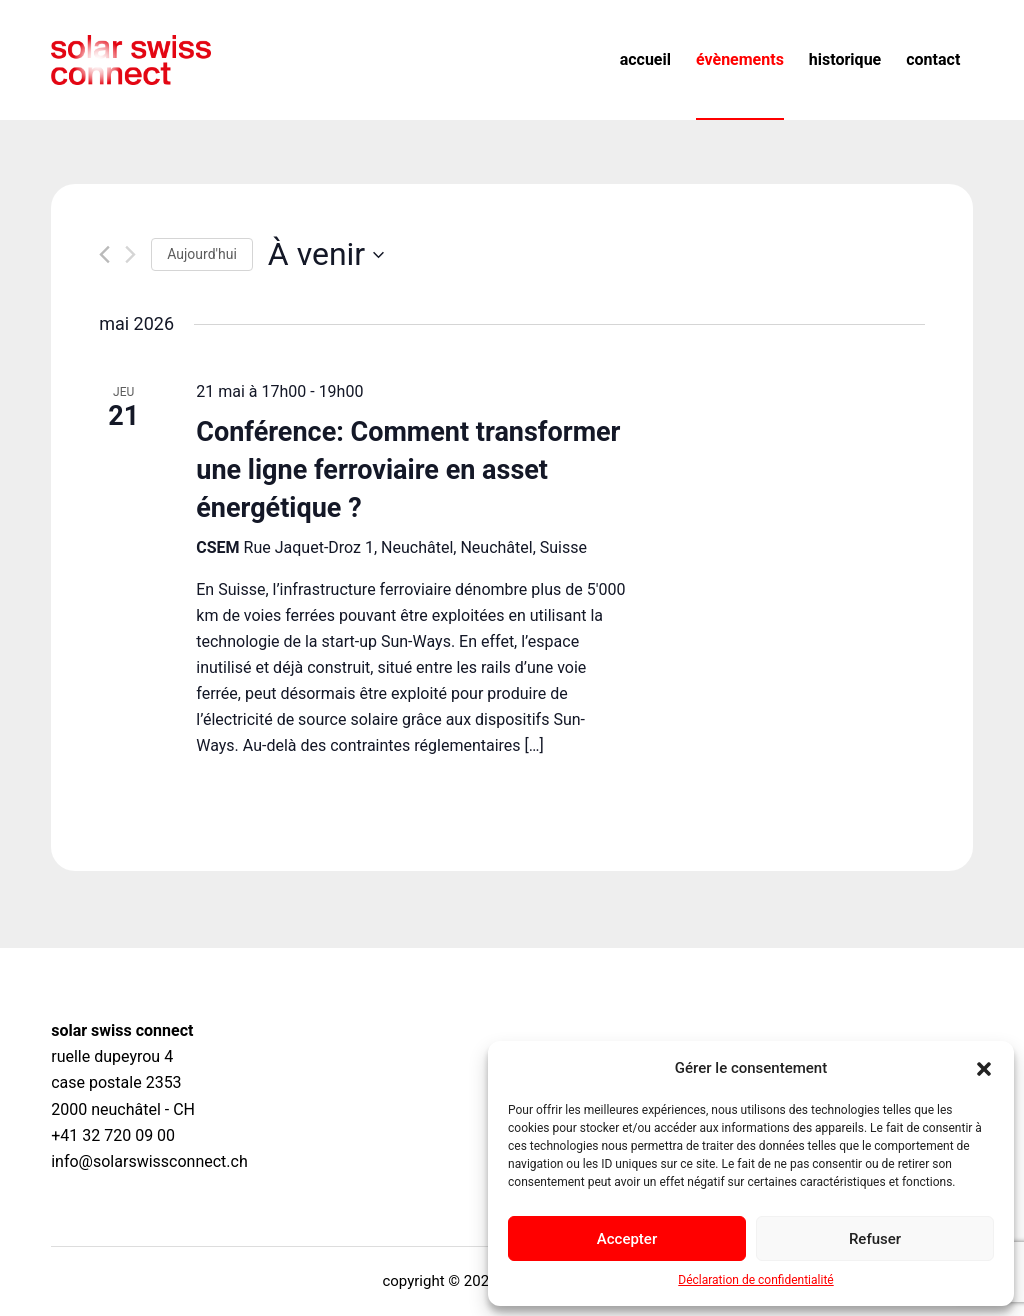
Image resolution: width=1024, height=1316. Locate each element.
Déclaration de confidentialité (755, 1280)
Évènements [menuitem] (740, 59)
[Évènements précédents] (104, 254)
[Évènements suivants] (130, 254)
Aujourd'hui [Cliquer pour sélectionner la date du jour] (202, 254)
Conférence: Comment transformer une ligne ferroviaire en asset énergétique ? (408, 470)
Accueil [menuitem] (645, 59)
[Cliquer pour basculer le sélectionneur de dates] (326, 254)
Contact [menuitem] (933, 59)
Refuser (875, 1239)
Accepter (627, 1239)
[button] (984, 1069)
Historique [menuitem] (845, 59)
